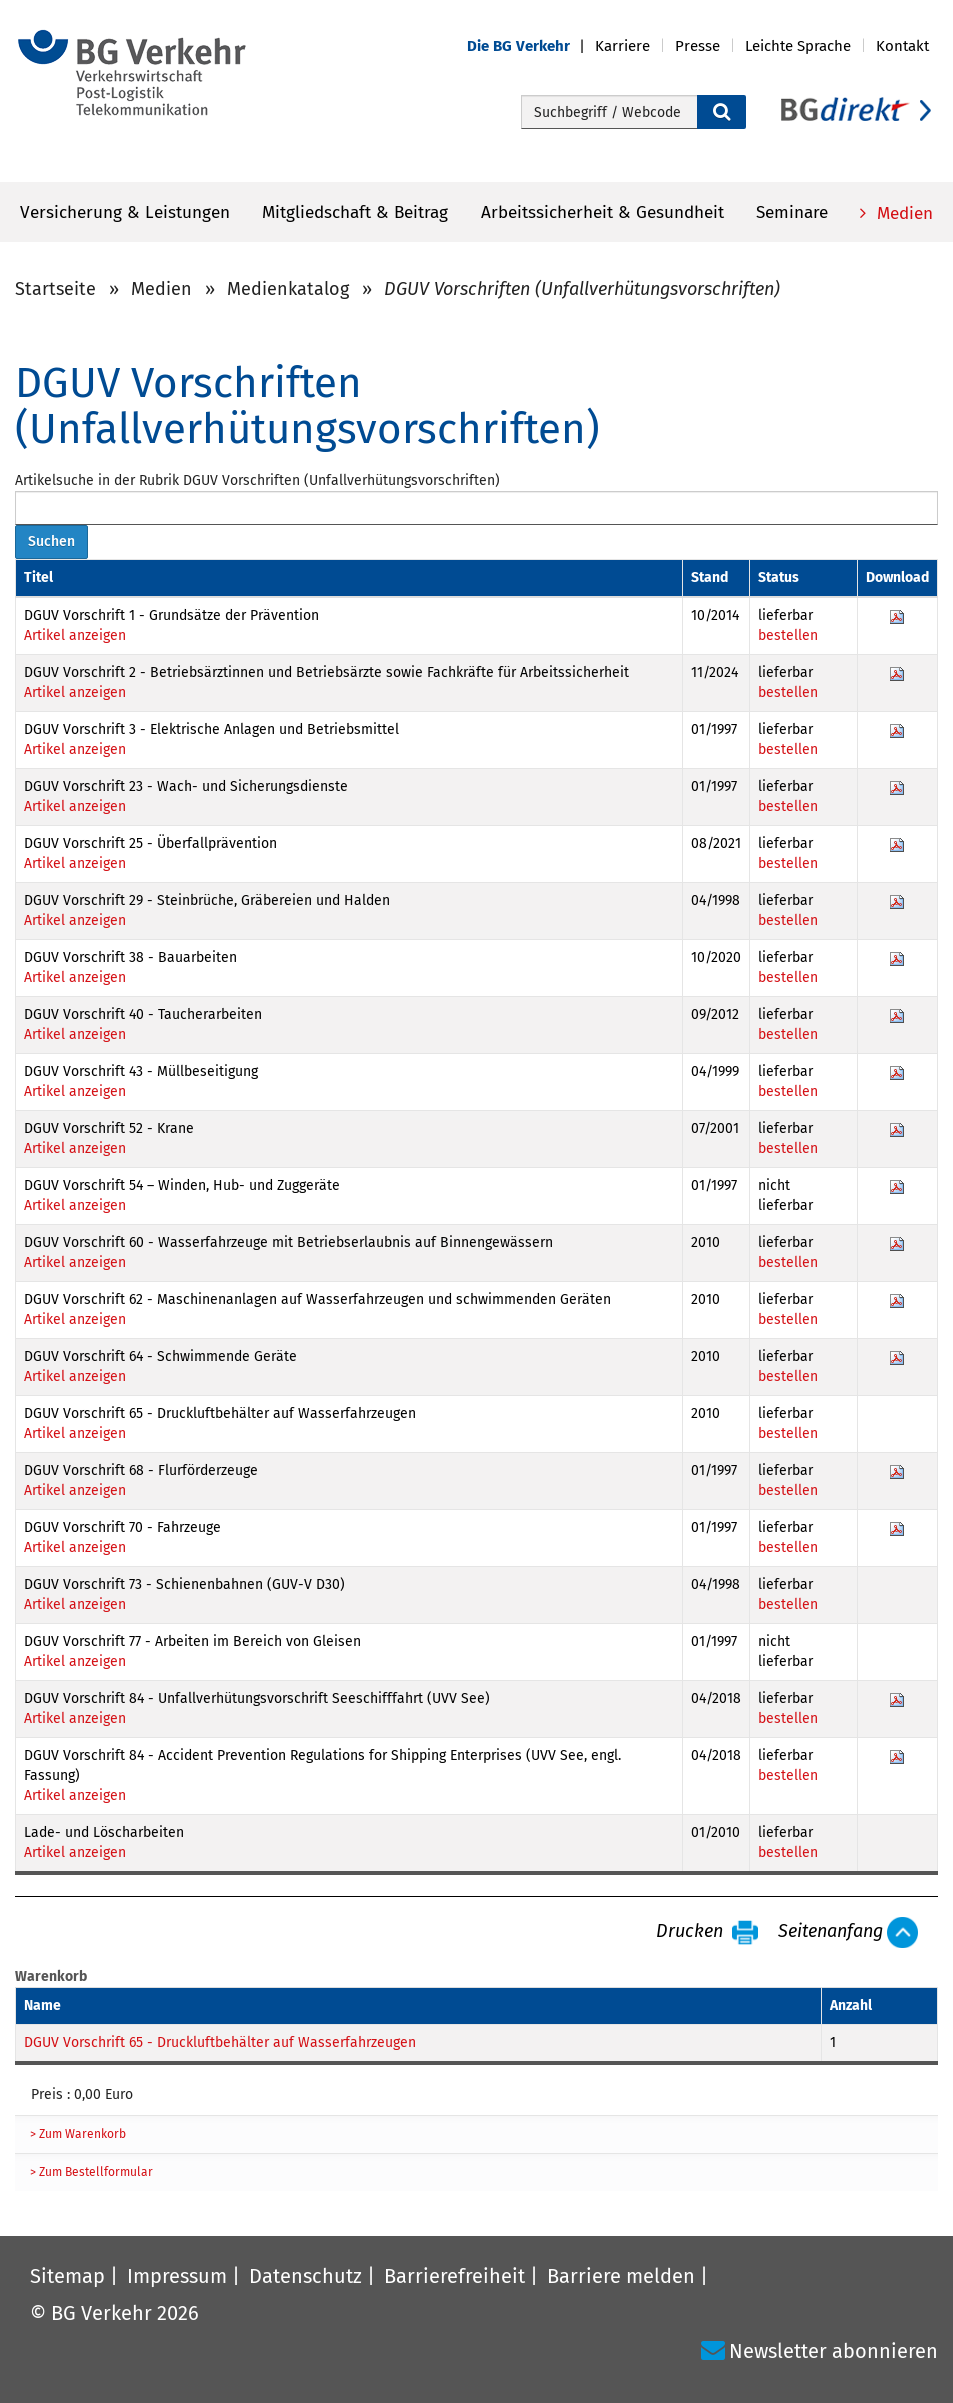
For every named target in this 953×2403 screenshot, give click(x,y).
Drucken (689, 1932)
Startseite (55, 289)
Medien (902, 213)
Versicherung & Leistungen (125, 212)
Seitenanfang (830, 1932)
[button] (531, 46)
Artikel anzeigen (75, 635)
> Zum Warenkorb (78, 2134)
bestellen (788, 635)
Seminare (792, 212)
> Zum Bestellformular (91, 2172)
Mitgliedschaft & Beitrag (355, 212)
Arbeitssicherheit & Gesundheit (602, 212)
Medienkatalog (288, 289)
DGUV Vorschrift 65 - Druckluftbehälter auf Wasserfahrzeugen (220, 2042)
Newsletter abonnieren (833, 2351)
